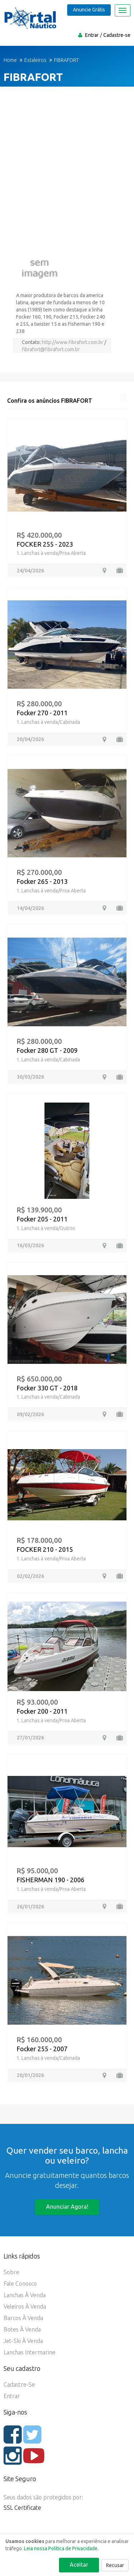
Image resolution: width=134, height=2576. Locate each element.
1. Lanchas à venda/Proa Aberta (51, 553)
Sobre (11, 2272)
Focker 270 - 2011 (42, 712)
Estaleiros (35, 60)
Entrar (92, 35)
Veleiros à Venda (25, 2306)
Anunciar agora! (67, 2206)
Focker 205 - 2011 (42, 1218)
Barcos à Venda (23, 2318)
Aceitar (79, 2564)
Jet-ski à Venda (23, 2341)
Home (10, 60)
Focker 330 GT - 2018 (47, 1387)
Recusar (115, 2565)
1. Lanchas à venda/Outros (45, 1228)
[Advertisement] (67, 170)
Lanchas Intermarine (29, 2352)
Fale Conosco (20, 2283)
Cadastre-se (116, 35)
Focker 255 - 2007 (42, 2048)
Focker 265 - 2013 (42, 881)
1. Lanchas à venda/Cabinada (48, 722)
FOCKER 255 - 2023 (44, 544)
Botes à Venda (22, 2329)
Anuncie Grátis (89, 10)
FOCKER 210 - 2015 (44, 1549)
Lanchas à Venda (25, 2295)
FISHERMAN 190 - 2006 (50, 1879)
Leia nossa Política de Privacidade (61, 2548)
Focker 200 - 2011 (42, 1711)
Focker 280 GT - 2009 (47, 1050)
